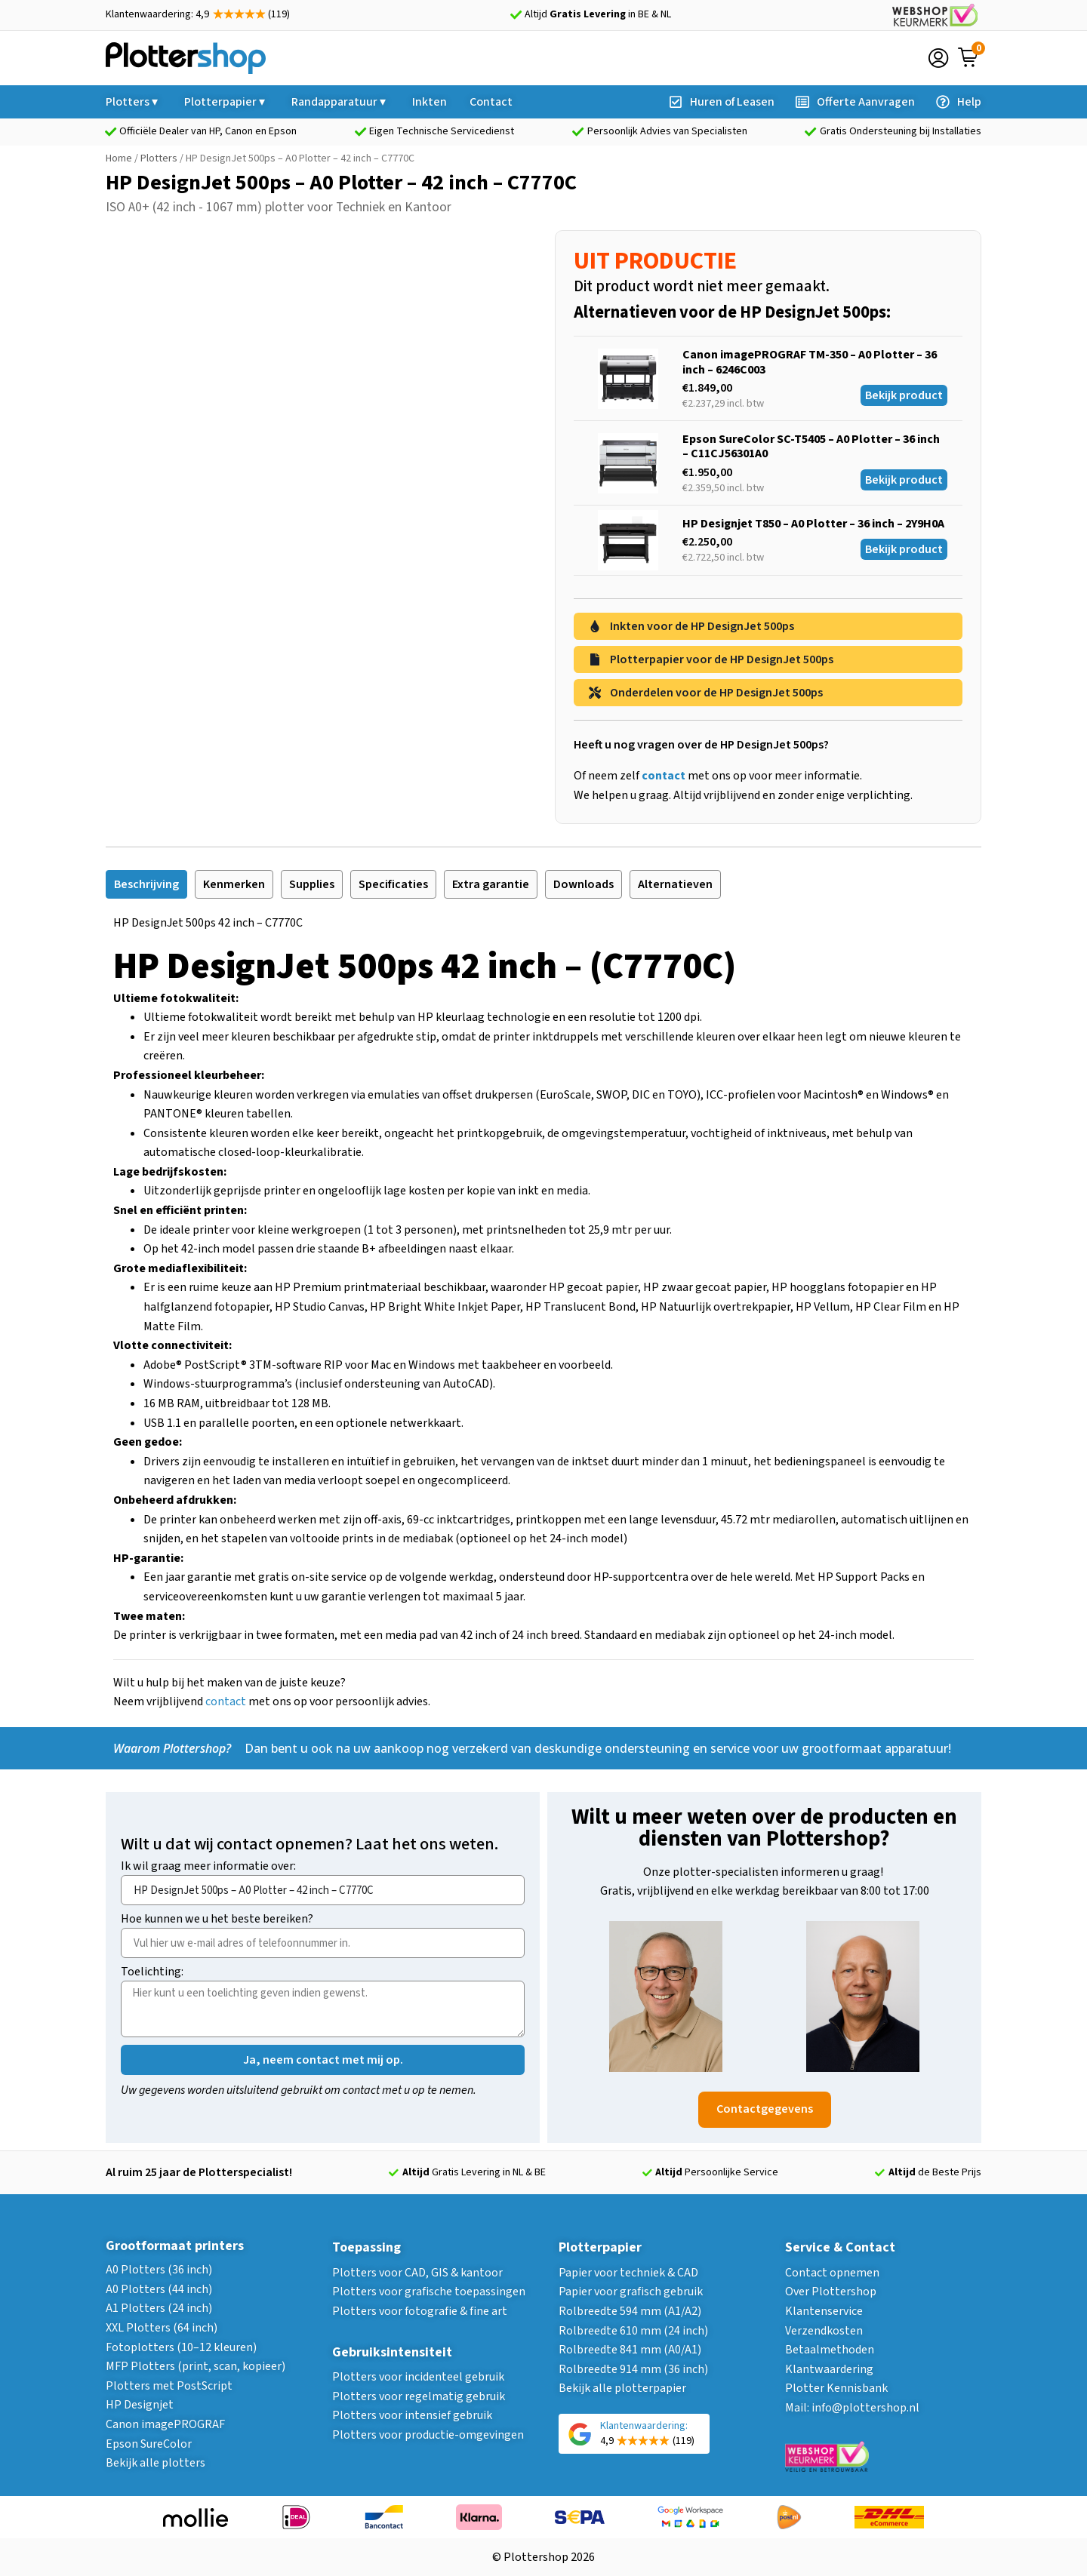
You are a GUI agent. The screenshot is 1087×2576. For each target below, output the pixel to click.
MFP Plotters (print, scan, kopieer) (195, 2366)
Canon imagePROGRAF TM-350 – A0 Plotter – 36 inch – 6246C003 (809, 361)
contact (225, 1701)
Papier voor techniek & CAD (628, 2272)
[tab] (146, 884)
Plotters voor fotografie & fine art (419, 2311)
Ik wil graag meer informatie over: (208, 1867)
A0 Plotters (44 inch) (159, 2289)
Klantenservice (824, 2311)
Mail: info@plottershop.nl (852, 2407)
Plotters (158, 158)
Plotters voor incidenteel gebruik (418, 2377)
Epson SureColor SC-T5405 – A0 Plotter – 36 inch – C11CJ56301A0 (811, 446)
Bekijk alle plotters (155, 2463)
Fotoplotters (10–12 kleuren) (181, 2347)
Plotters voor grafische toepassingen (428, 2291)
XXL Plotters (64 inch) (161, 2327)
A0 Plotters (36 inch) (159, 2269)
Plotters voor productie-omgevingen (428, 2435)
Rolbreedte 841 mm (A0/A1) (630, 2349)
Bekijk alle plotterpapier (622, 2388)
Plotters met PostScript (169, 2386)
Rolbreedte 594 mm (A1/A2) (630, 2311)
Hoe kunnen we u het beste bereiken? (217, 1920)
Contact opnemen (832, 2272)
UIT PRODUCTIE (655, 261)
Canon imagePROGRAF (165, 2424)
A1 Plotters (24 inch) (159, 2308)
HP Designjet (140, 2404)
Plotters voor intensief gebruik (412, 2415)
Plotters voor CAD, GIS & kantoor (417, 2272)
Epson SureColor (149, 2444)
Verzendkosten (824, 2330)
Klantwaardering (829, 2369)
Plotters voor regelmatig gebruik (418, 2396)
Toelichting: (152, 1973)
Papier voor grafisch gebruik (631, 2291)
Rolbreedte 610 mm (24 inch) (633, 2330)
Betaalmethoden (829, 2349)
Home (119, 158)
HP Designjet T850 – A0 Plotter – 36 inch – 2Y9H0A (813, 523)
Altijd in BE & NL (598, 14)
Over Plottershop (830, 2291)
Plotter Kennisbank (836, 2388)
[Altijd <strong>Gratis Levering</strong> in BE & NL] (515, 15)
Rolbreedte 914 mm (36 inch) (633, 2369)
